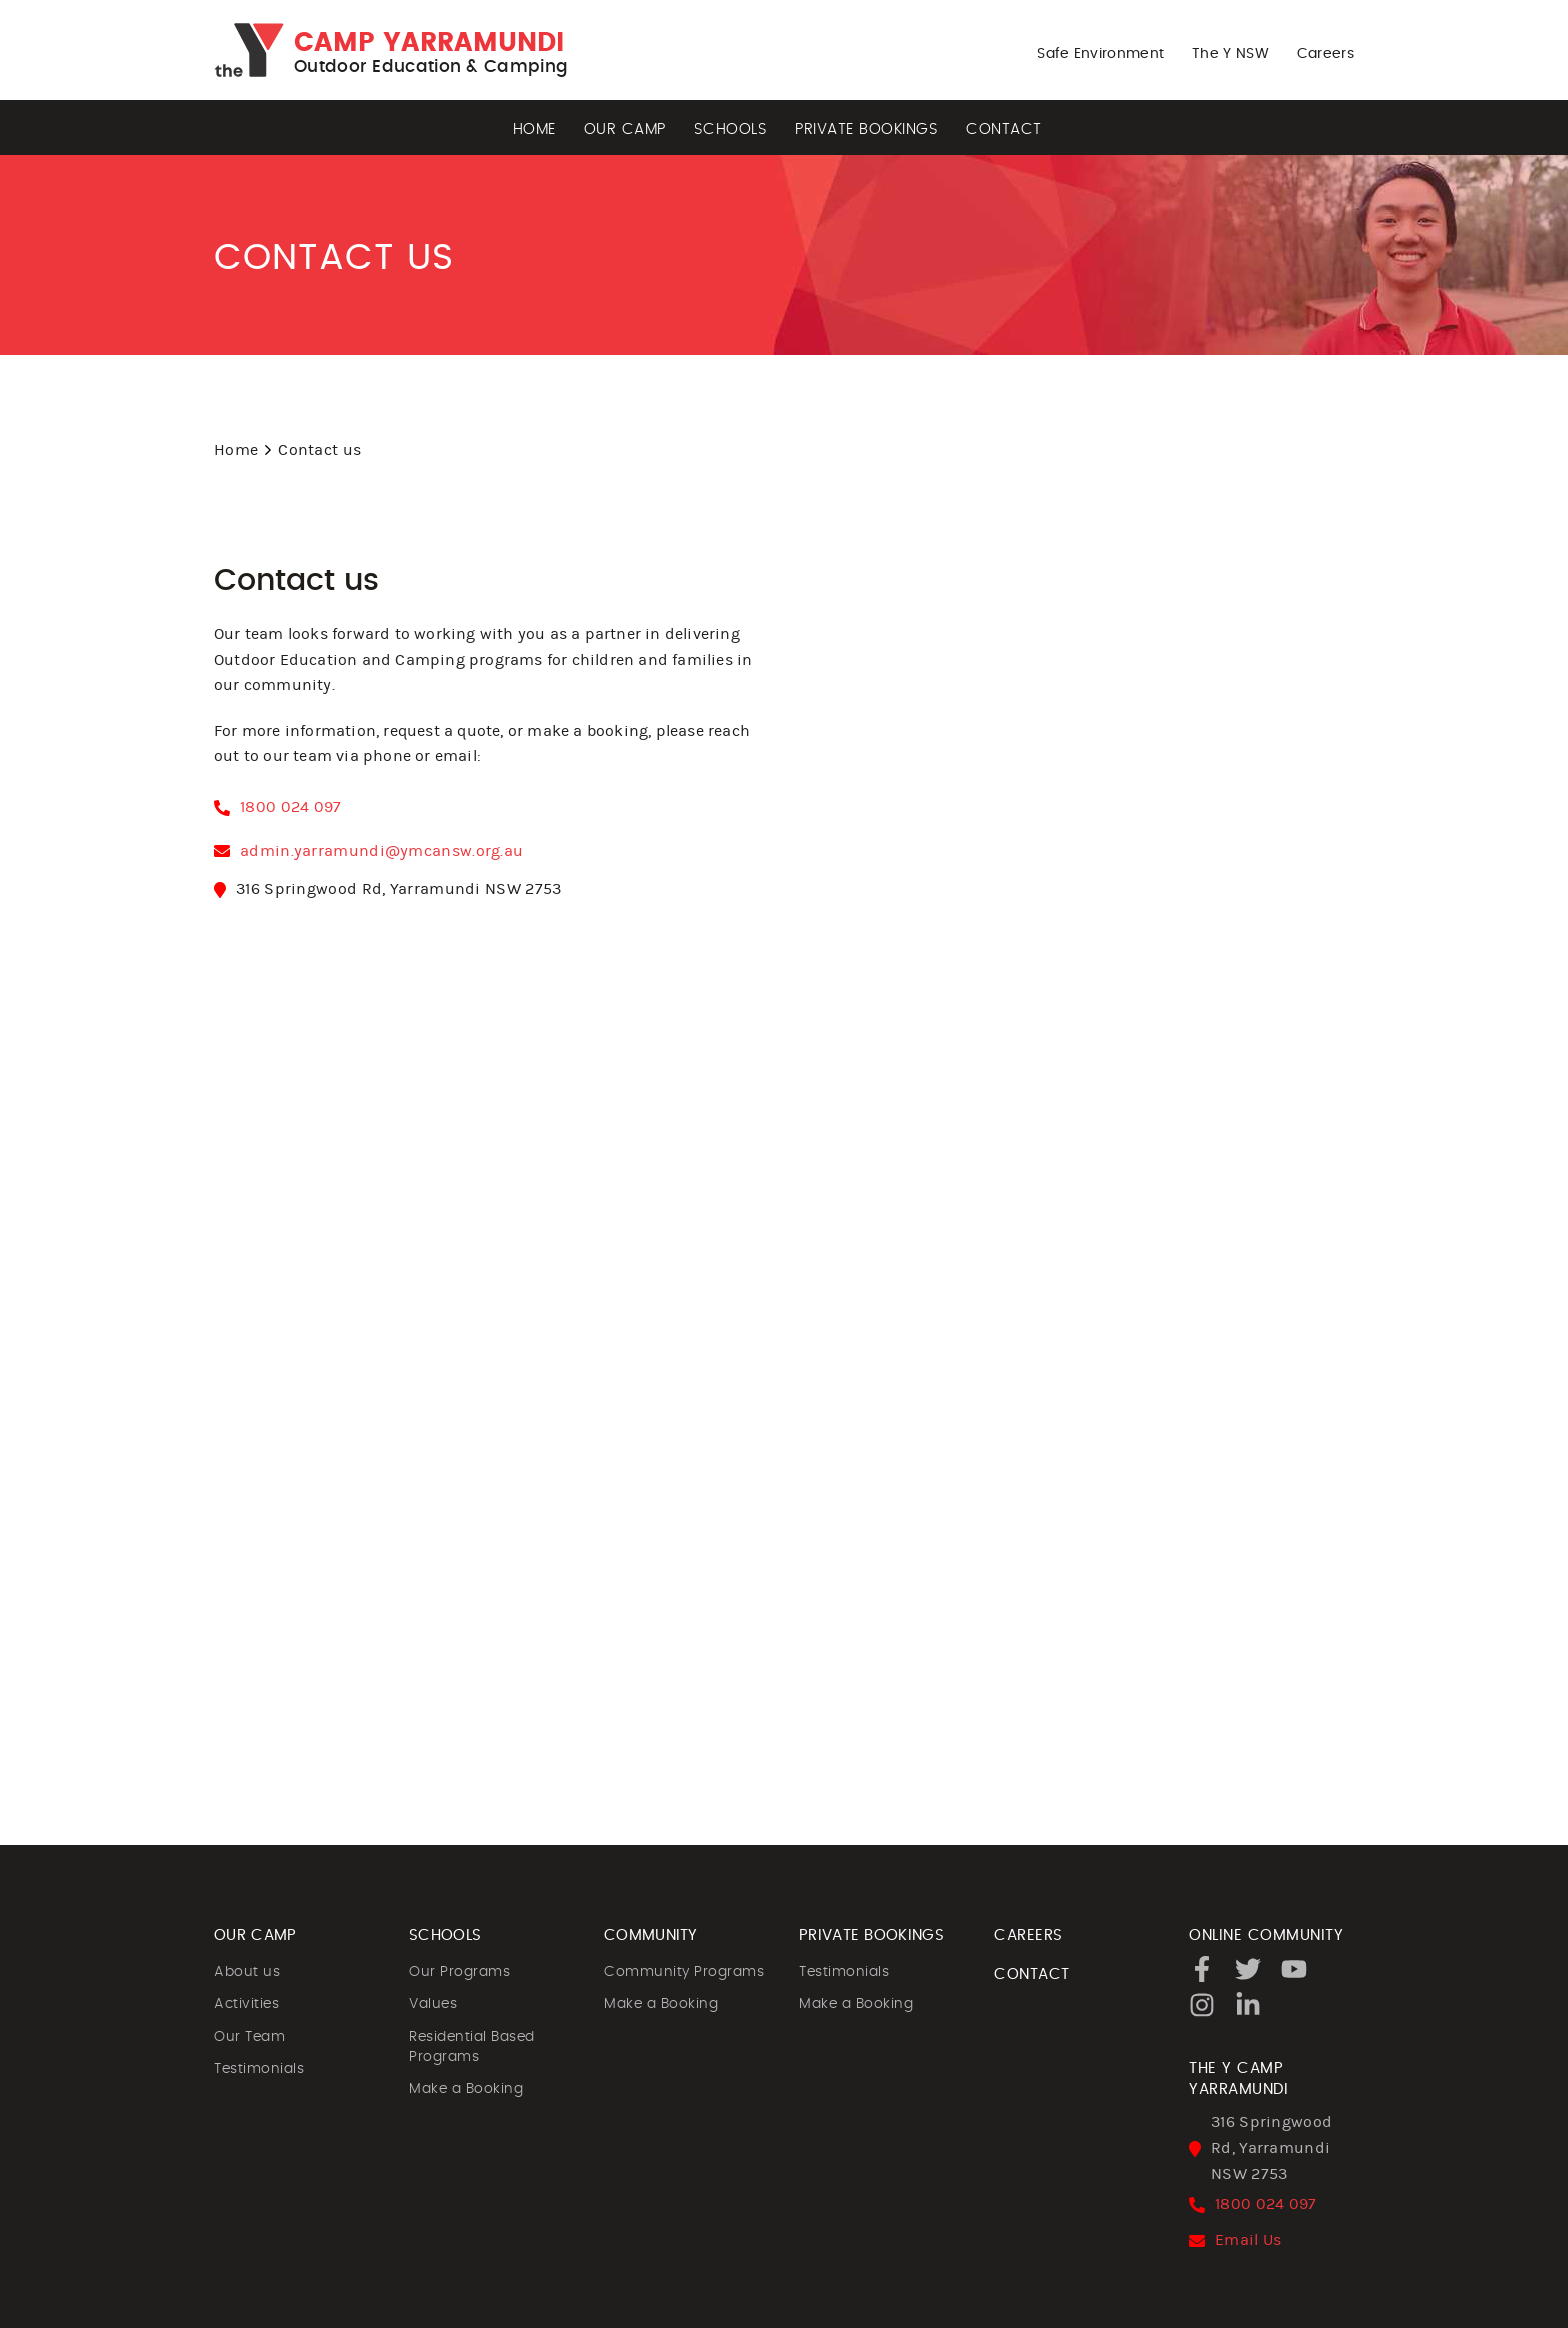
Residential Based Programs (472, 2047)
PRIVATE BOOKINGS (871, 1935)
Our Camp (625, 129)
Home (534, 129)
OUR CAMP (255, 1935)
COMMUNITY (651, 1935)
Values (433, 2004)
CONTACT (1032, 1974)
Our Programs (459, 1972)
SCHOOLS (445, 1935)
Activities (246, 2004)
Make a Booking (466, 2089)
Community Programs (684, 1972)
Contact (1004, 129)
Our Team (249, 2037)
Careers (1325, 54)
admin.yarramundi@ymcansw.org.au (381, 851)
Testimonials (259, 2069)
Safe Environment (1100, 54)
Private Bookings (866, 129)
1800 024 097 (291, 807)
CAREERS (1028, 1935)
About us (247, 1972)
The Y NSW (1230, 54)
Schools (731, 129)
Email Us (1248, 2240)
